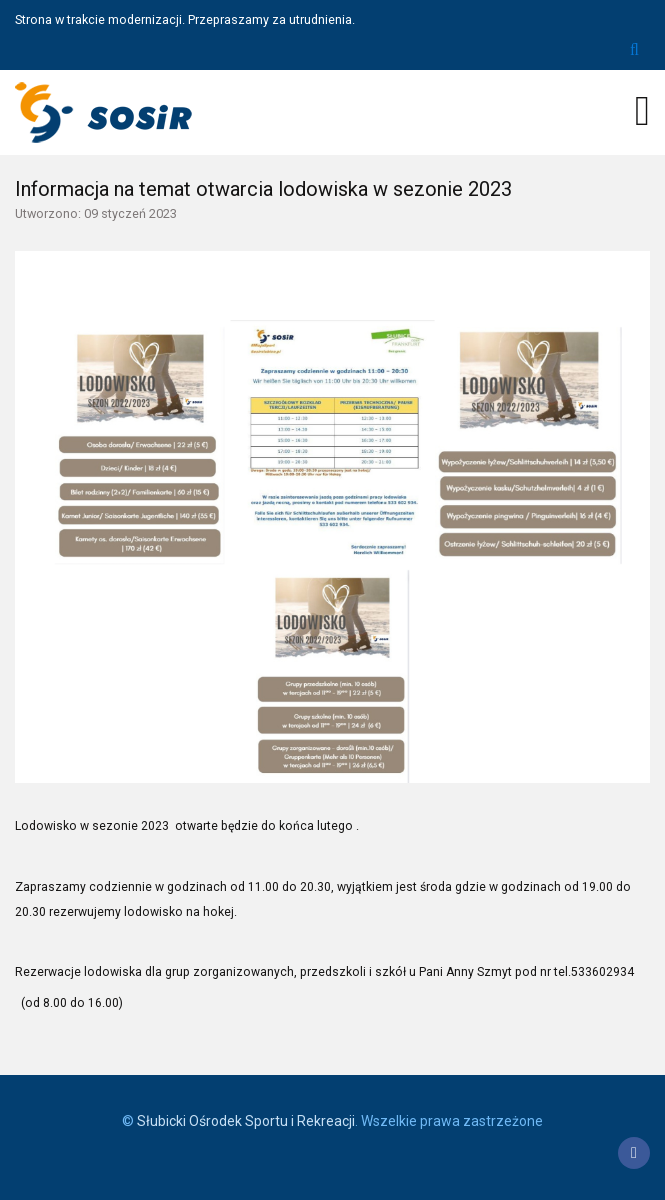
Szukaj (634, 50)
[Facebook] (634, 1153)
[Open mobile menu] (642, 111)
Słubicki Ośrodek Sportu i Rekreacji (246, 1121)
